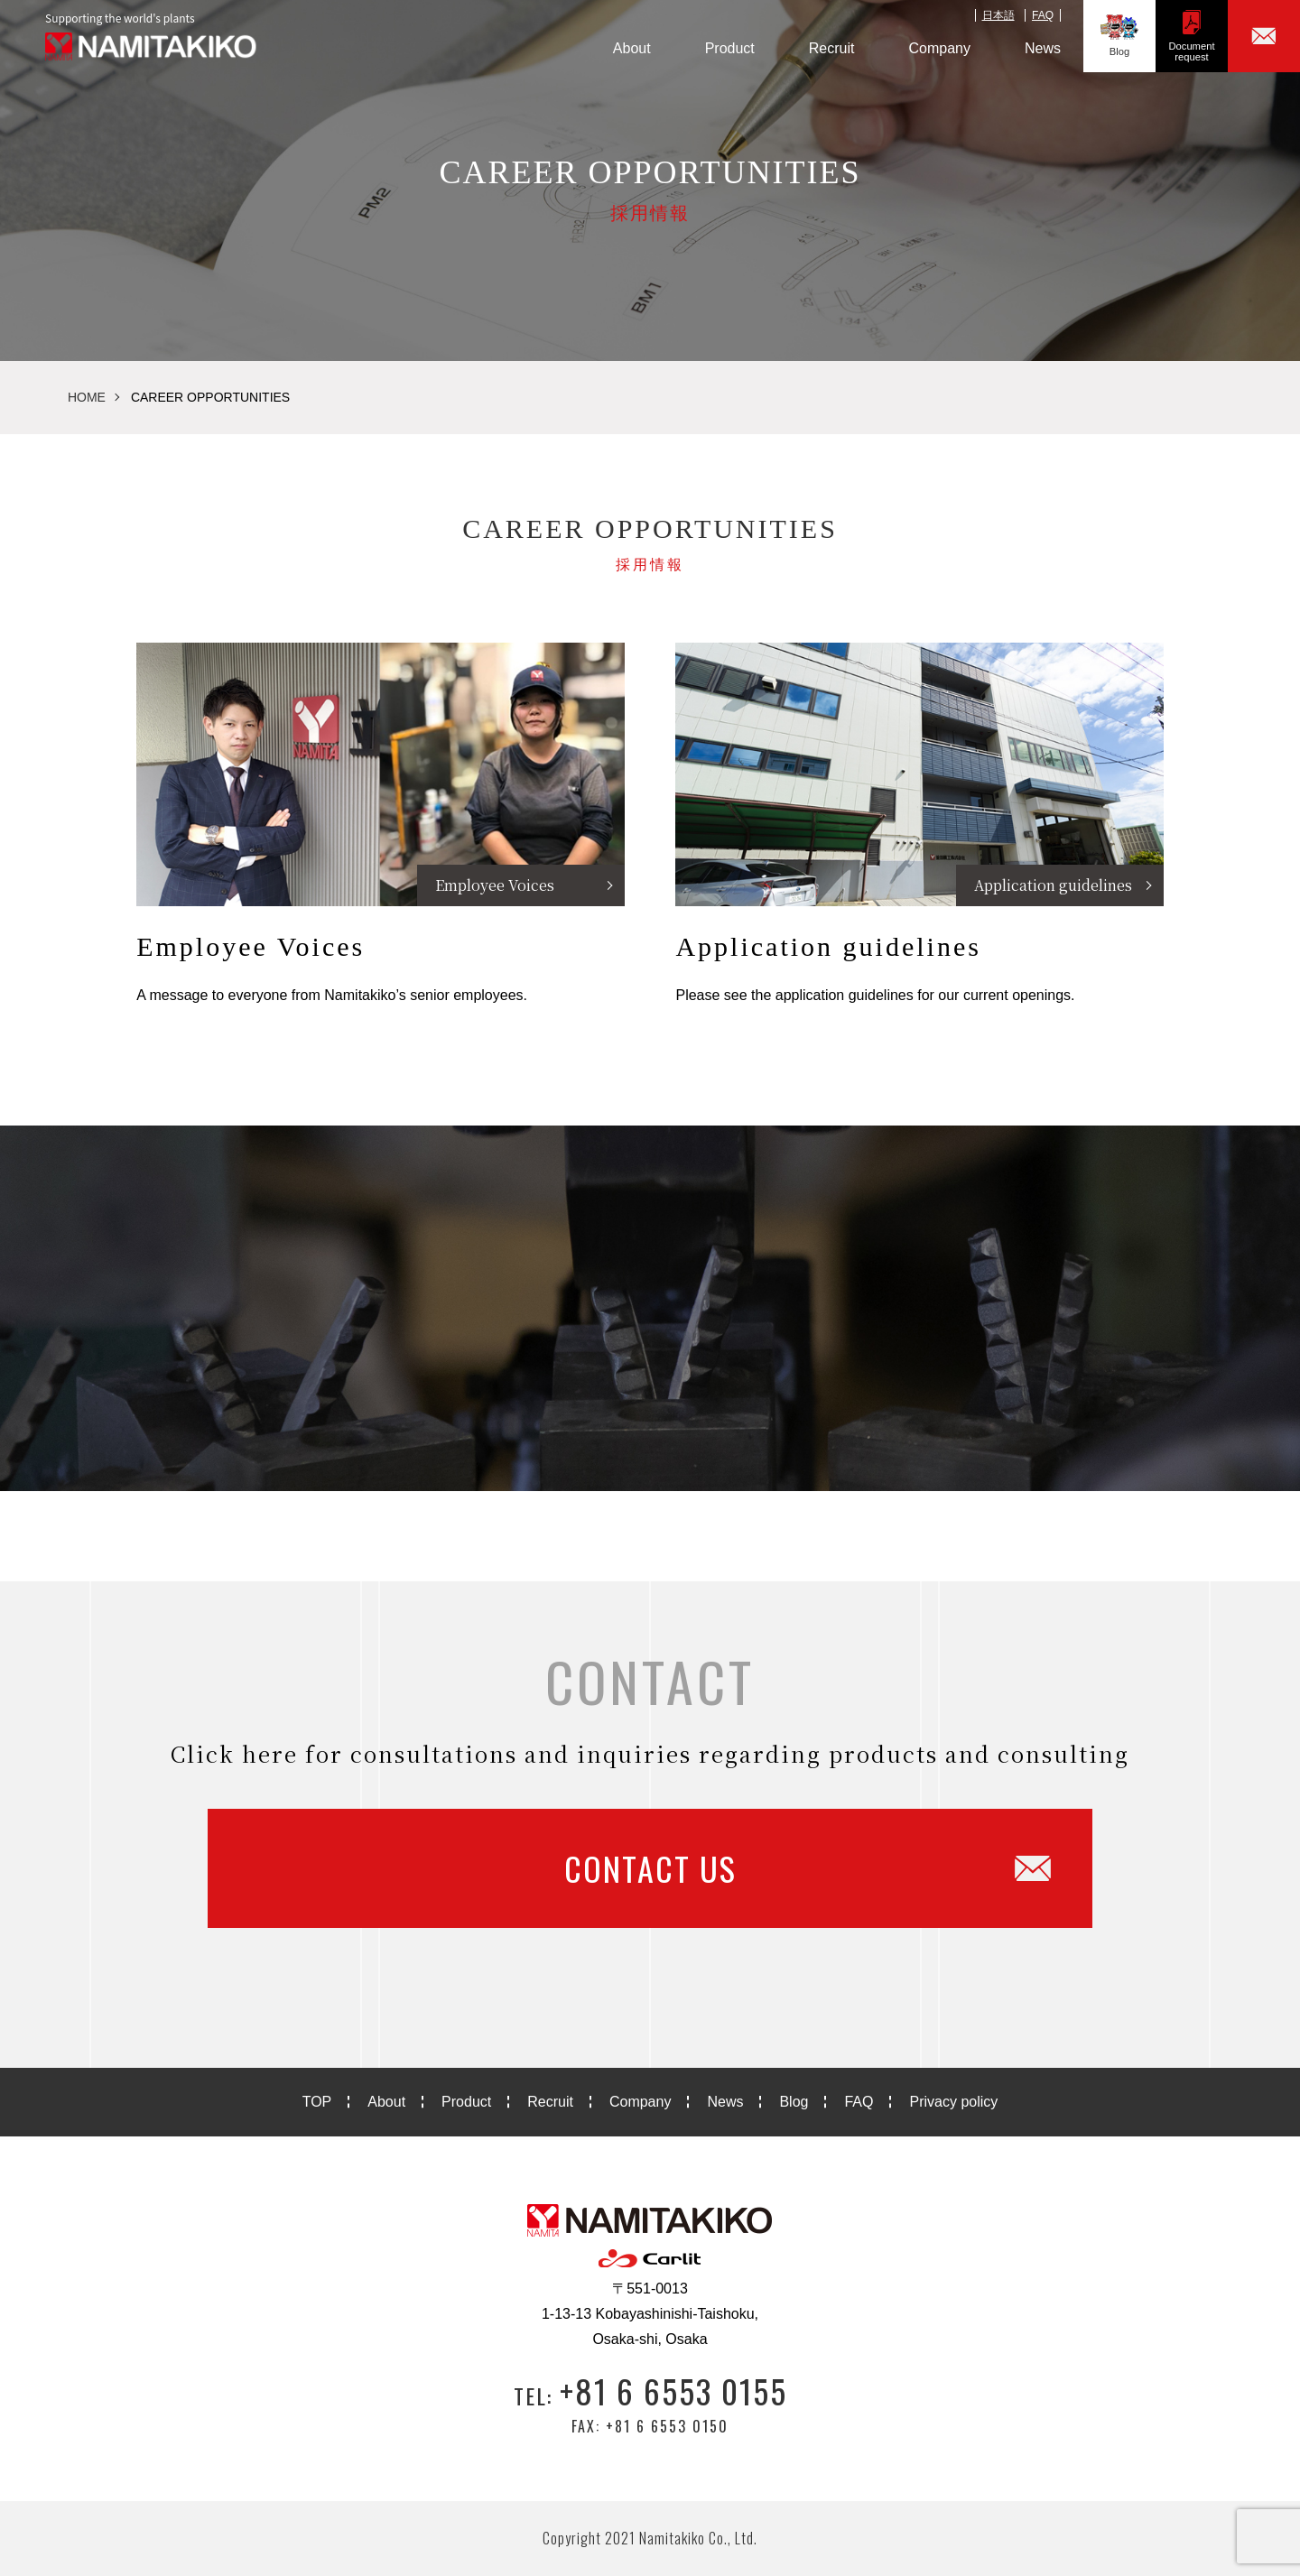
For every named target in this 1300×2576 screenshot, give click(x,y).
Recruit (832, 48)
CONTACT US (808, 1868)
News (1043, 48)
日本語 (998, 15)
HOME (87, 397)
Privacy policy (953, 2102)
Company (939, 48)
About (632, 48)
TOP (317, 2102)
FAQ (1043, 15)
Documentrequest (1192, 35)
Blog (1119, 35)
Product (730, 48)
